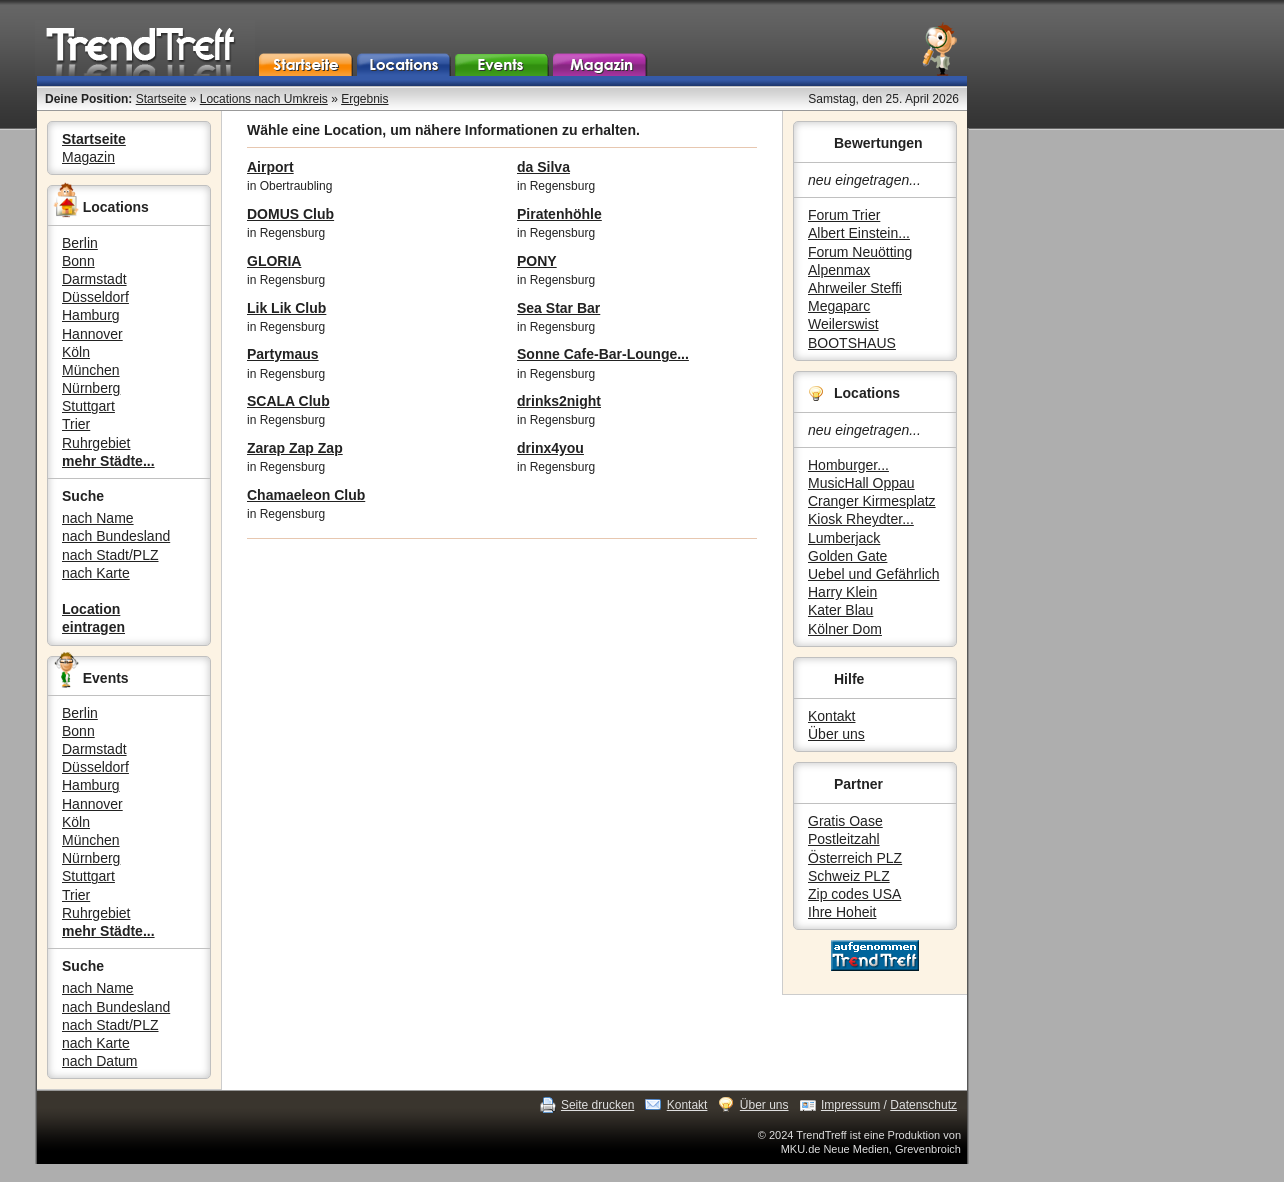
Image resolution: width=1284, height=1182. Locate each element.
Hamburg (91, 315)
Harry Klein (842, 592)
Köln (76, 352)
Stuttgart (88, 406)
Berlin (80, 243)
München (91, 370)
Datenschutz (923, 1105)
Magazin (88, 157)
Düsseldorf (95, 297)
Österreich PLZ (855, 858)
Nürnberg (91, 388)
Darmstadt (94, 279)
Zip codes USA (854, 894)
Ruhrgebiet (96, 443)
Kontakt (831, 716)
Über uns (836, 734)
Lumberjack (844, 538)
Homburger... (848, 465)
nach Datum (99, 1061)
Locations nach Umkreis (264, 99)
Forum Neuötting (860, 252)
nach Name (98, 518)
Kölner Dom (845, 629)
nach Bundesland (116, 536)
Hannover (92, 334)
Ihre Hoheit (842, 912)
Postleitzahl (844, 839)
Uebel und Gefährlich (874, 574)
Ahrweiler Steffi (855, 288)
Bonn (78, 261)
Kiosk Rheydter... (861, 519)
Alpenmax (839, 270)
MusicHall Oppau (861, 483)
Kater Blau (840, 610)
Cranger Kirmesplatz (872, 501)
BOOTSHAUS (852, 343)
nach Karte (96, 573)
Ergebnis (364, 99)
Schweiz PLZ (849, 876)
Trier (76, 424)
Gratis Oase (845, 821)
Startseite (161, 99)
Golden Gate (847, 556)
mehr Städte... (108, 461)
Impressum (850, 1105)
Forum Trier (844, 215)
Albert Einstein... (859, 233)
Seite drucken (597, 1105)
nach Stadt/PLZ (110, 555)
